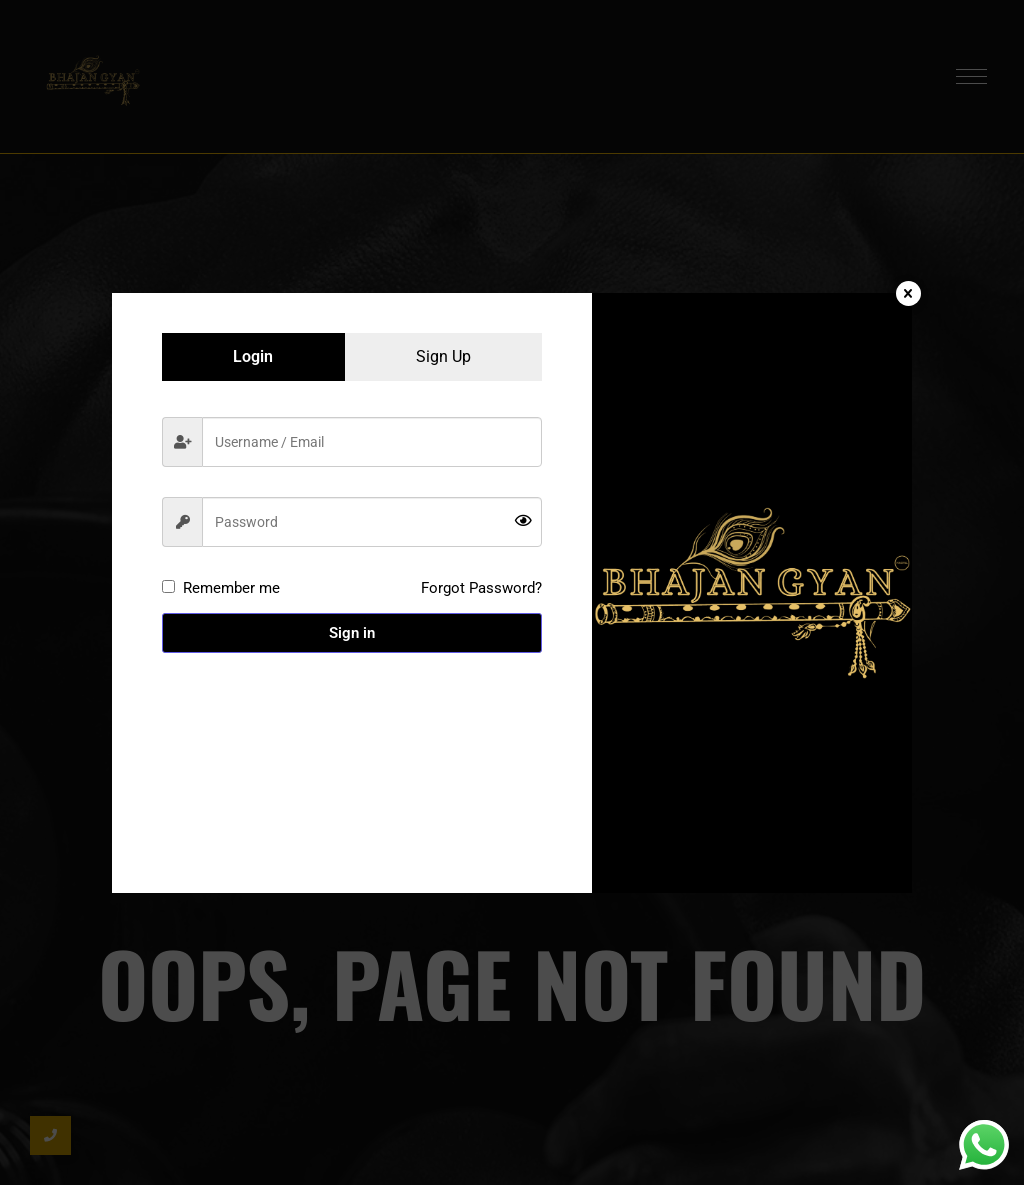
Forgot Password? (481, 588)
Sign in (352, 633)
